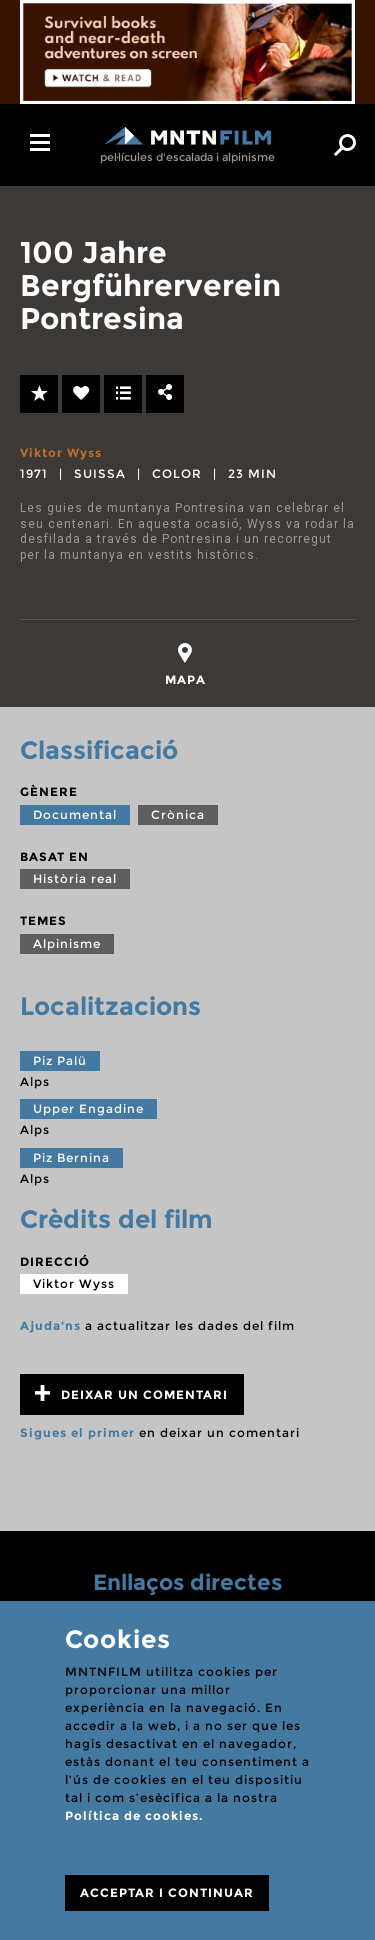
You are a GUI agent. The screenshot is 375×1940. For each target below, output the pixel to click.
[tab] (185, 664)
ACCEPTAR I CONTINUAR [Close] (167, 1892)
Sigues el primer (77, 1432)
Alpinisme (67, 943)
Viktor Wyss (61, 452)
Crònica (178, 814)
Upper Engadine (88, 1108)
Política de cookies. (134, 1815)
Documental (75, 814)
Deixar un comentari (131, 1393)
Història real (75, 878)
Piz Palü (60, 1060)
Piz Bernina (71, 1157)
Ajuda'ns (50, 1325)
